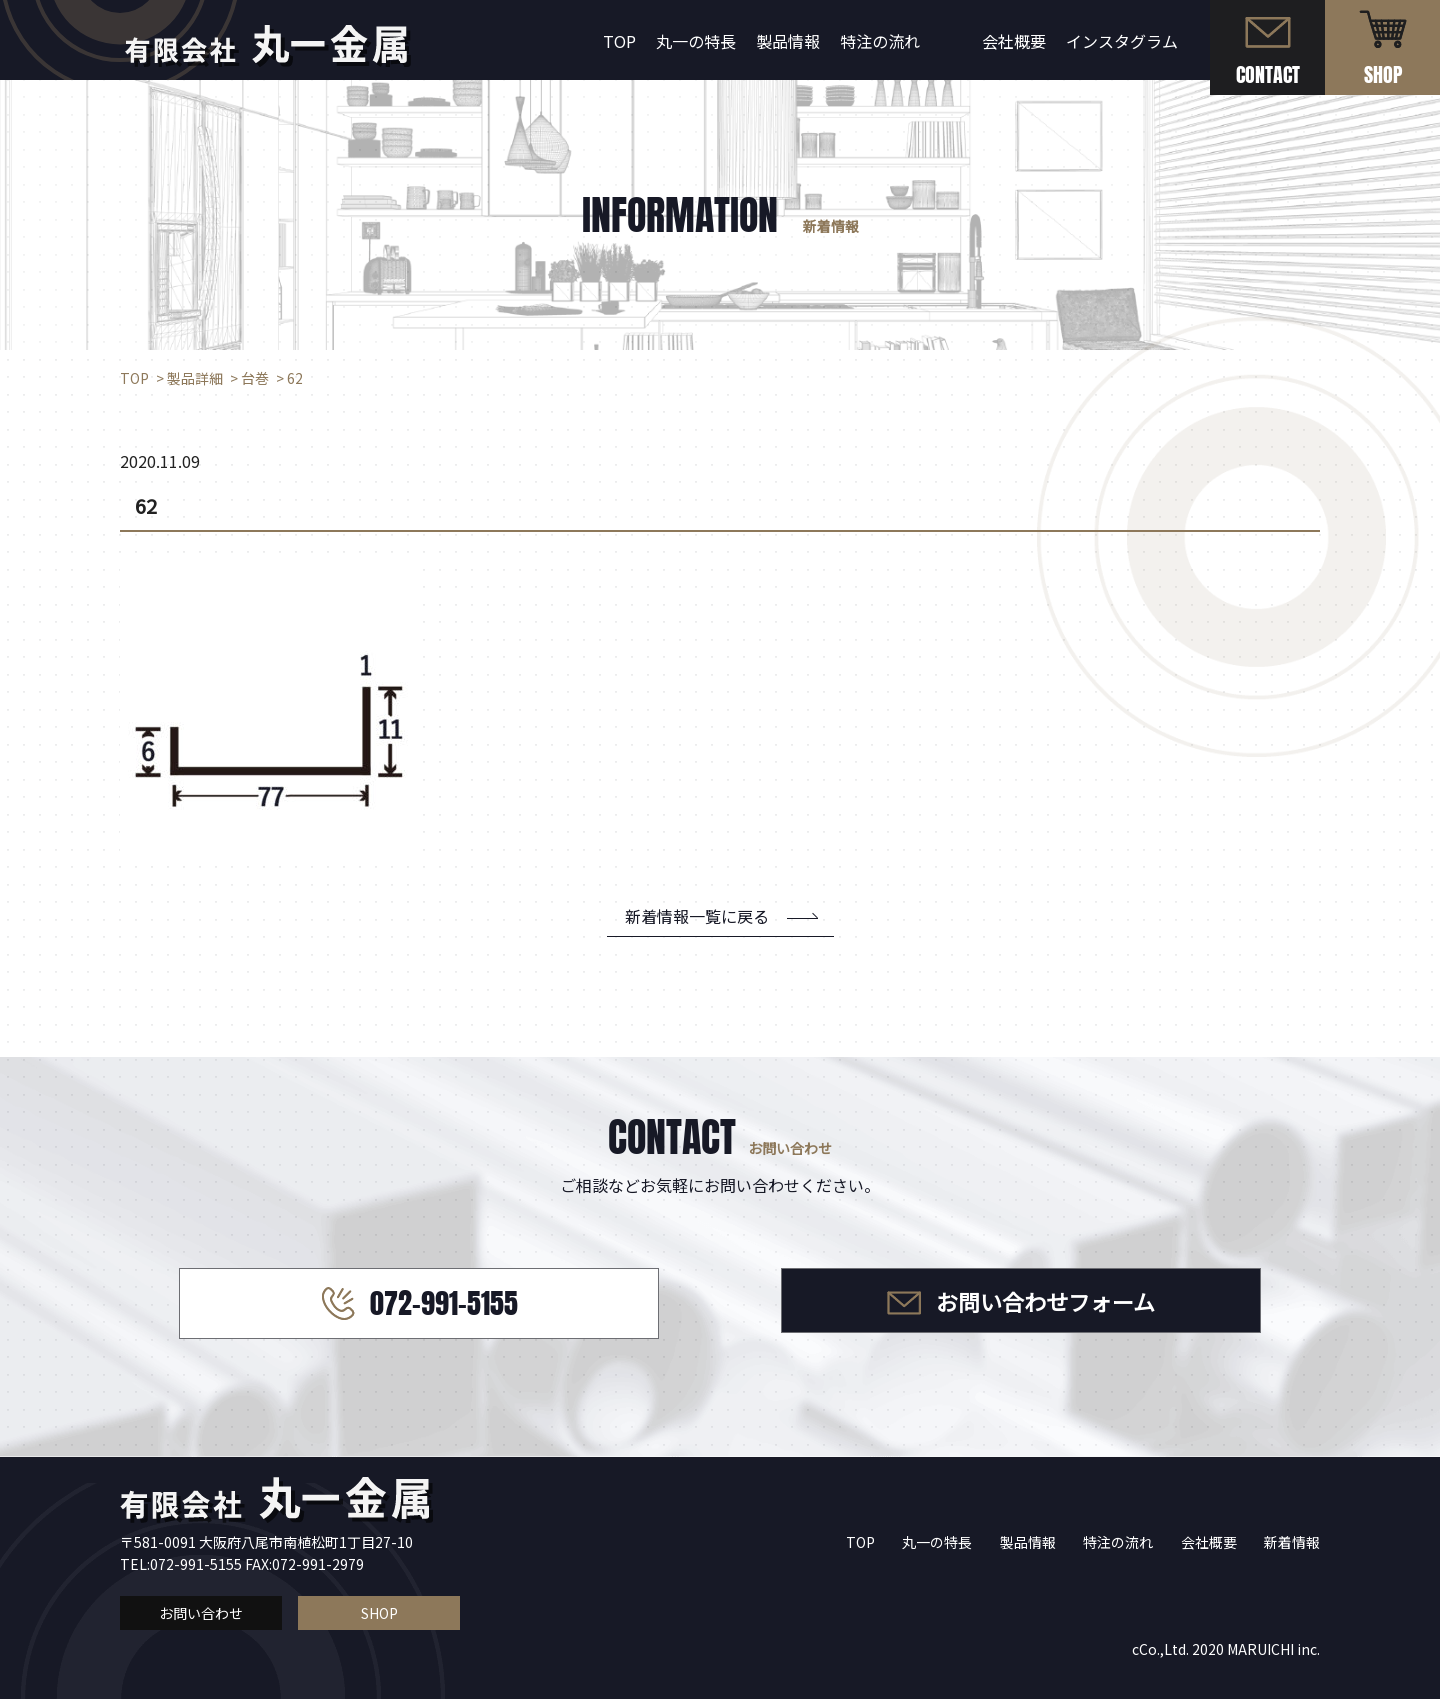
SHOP (379, 1613)
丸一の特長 (696, 41)
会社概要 (1014, 41)
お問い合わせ (201, 1613)
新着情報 (1292, 1542)
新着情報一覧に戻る (697, 916)
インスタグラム (1122, 41)
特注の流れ (880, 41)
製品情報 (788, 41)
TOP (619, 41)
